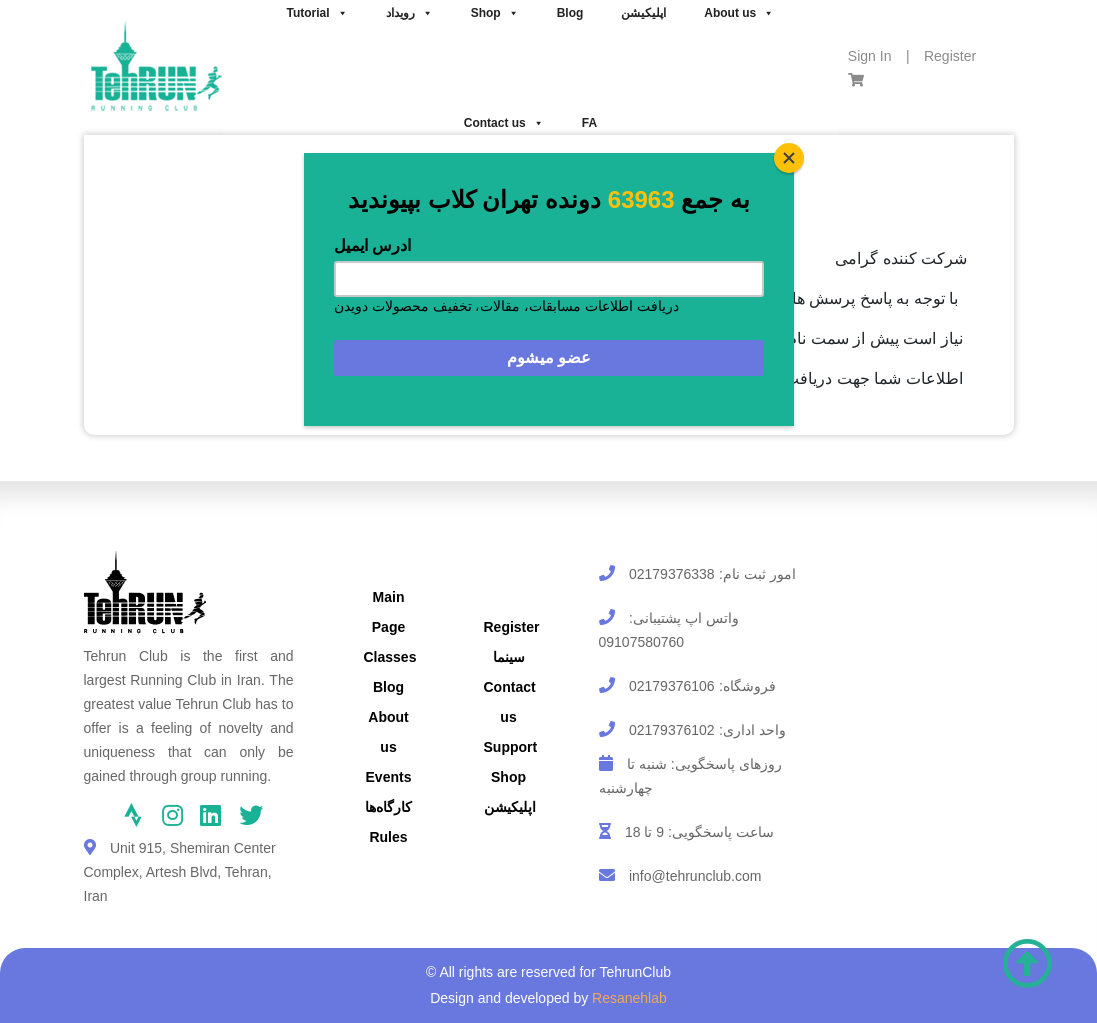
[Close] (789, 158)
